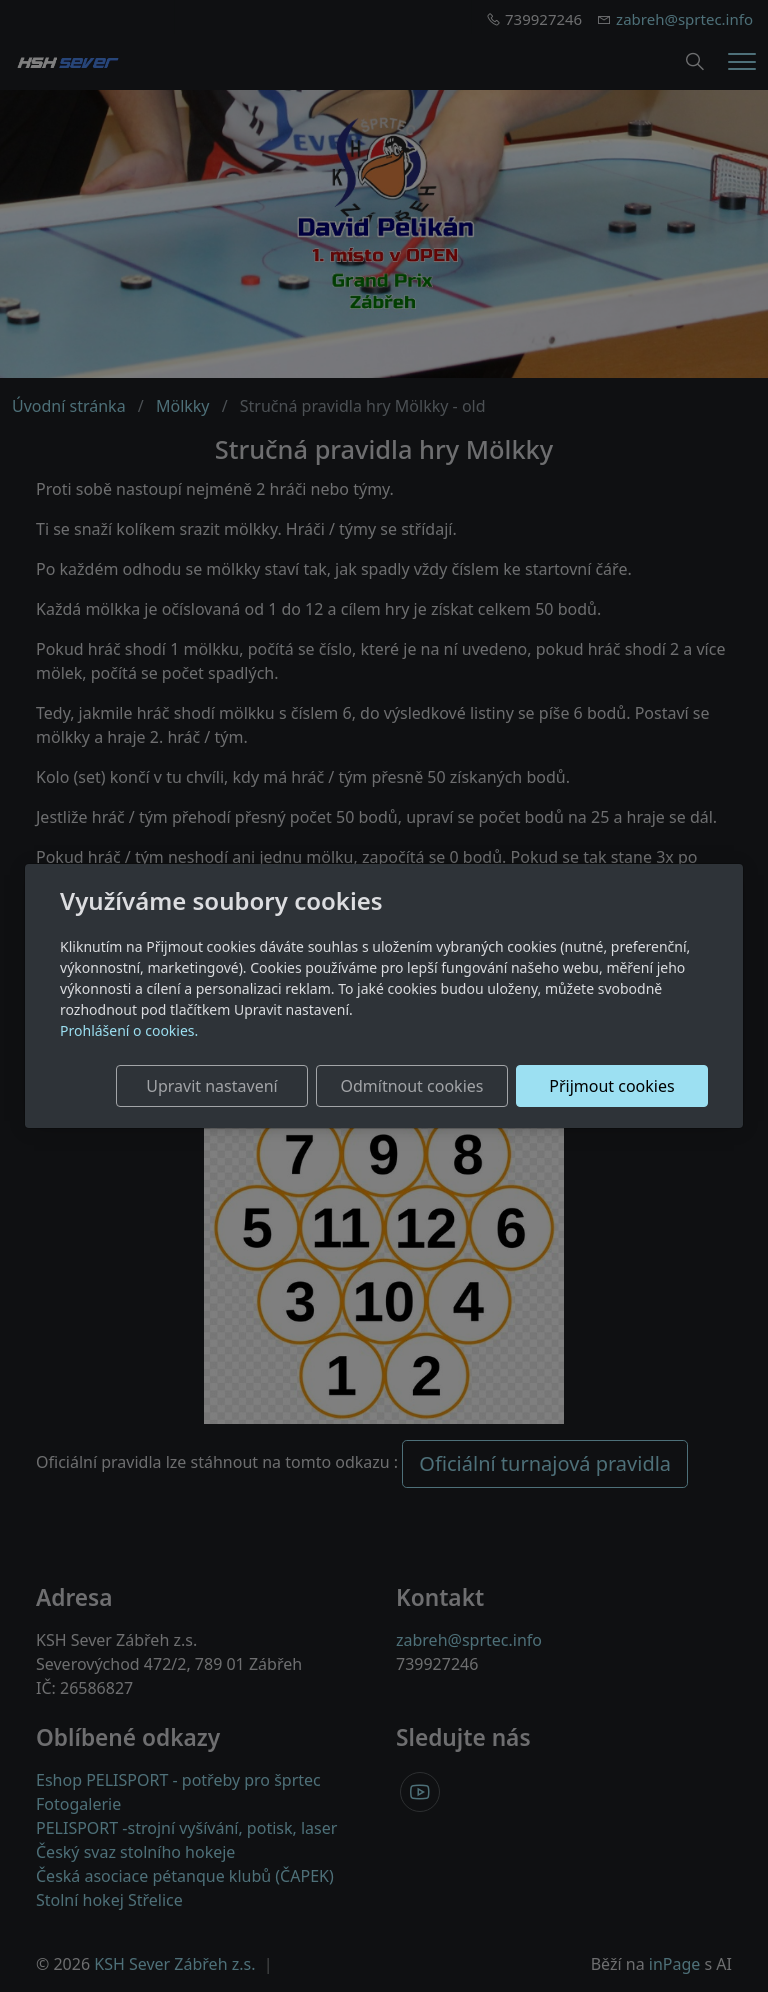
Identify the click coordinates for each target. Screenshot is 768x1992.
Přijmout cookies (611, 1086)
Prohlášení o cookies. (129, 1030)
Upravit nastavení (211, 1086)
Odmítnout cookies (411, 1086)
